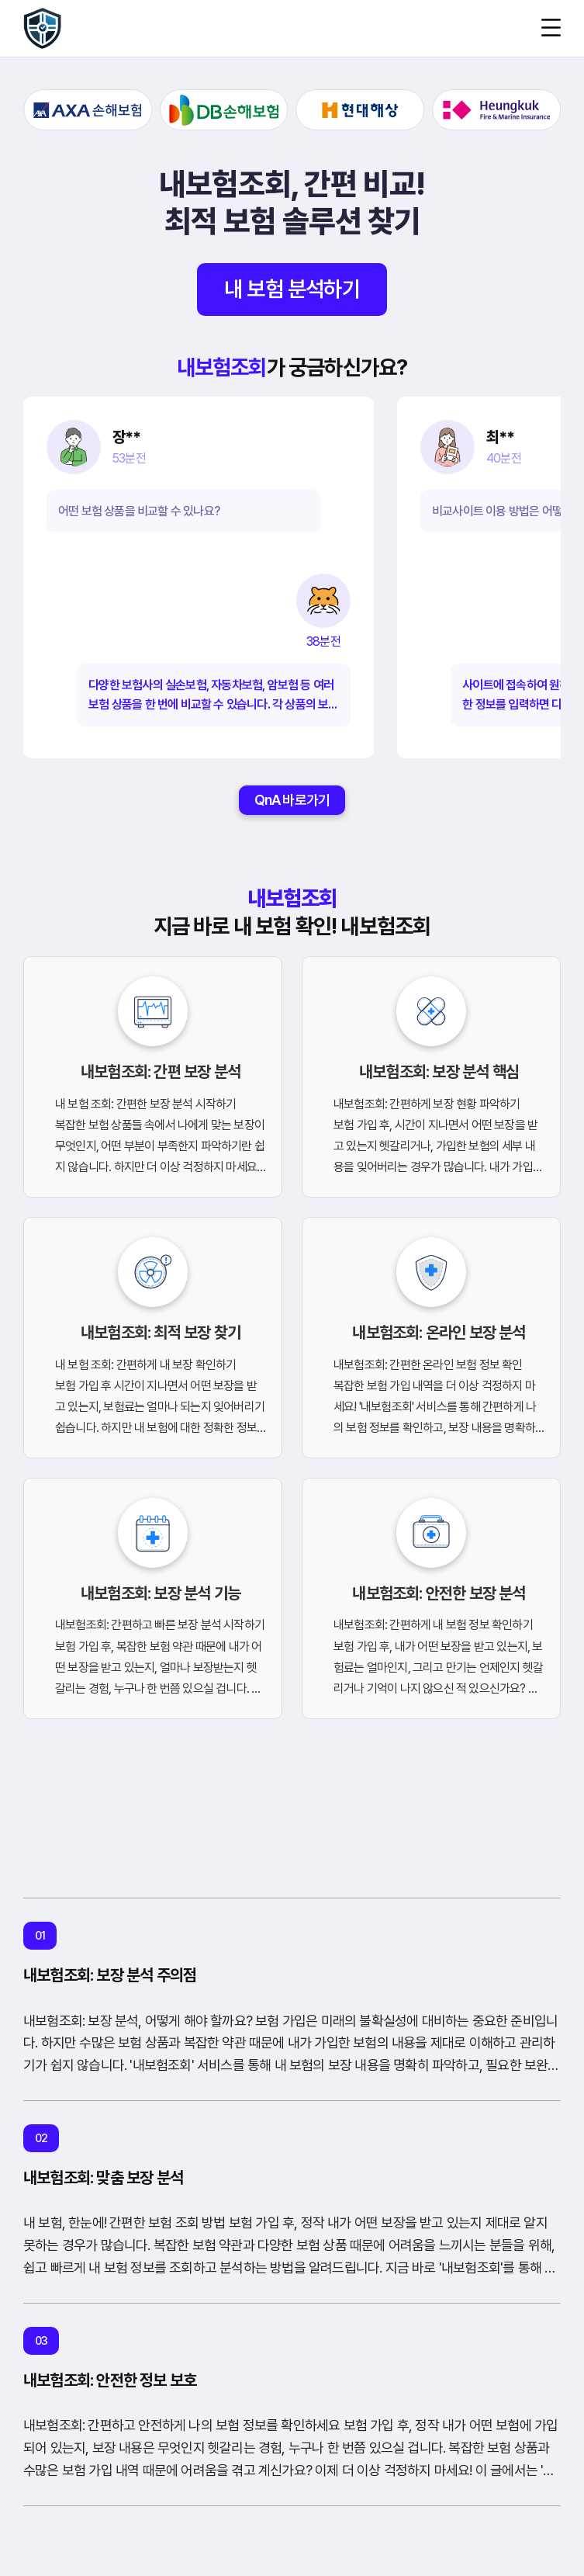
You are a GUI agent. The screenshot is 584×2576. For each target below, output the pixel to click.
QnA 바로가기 (292, 800)
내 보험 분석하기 (292, 289)
